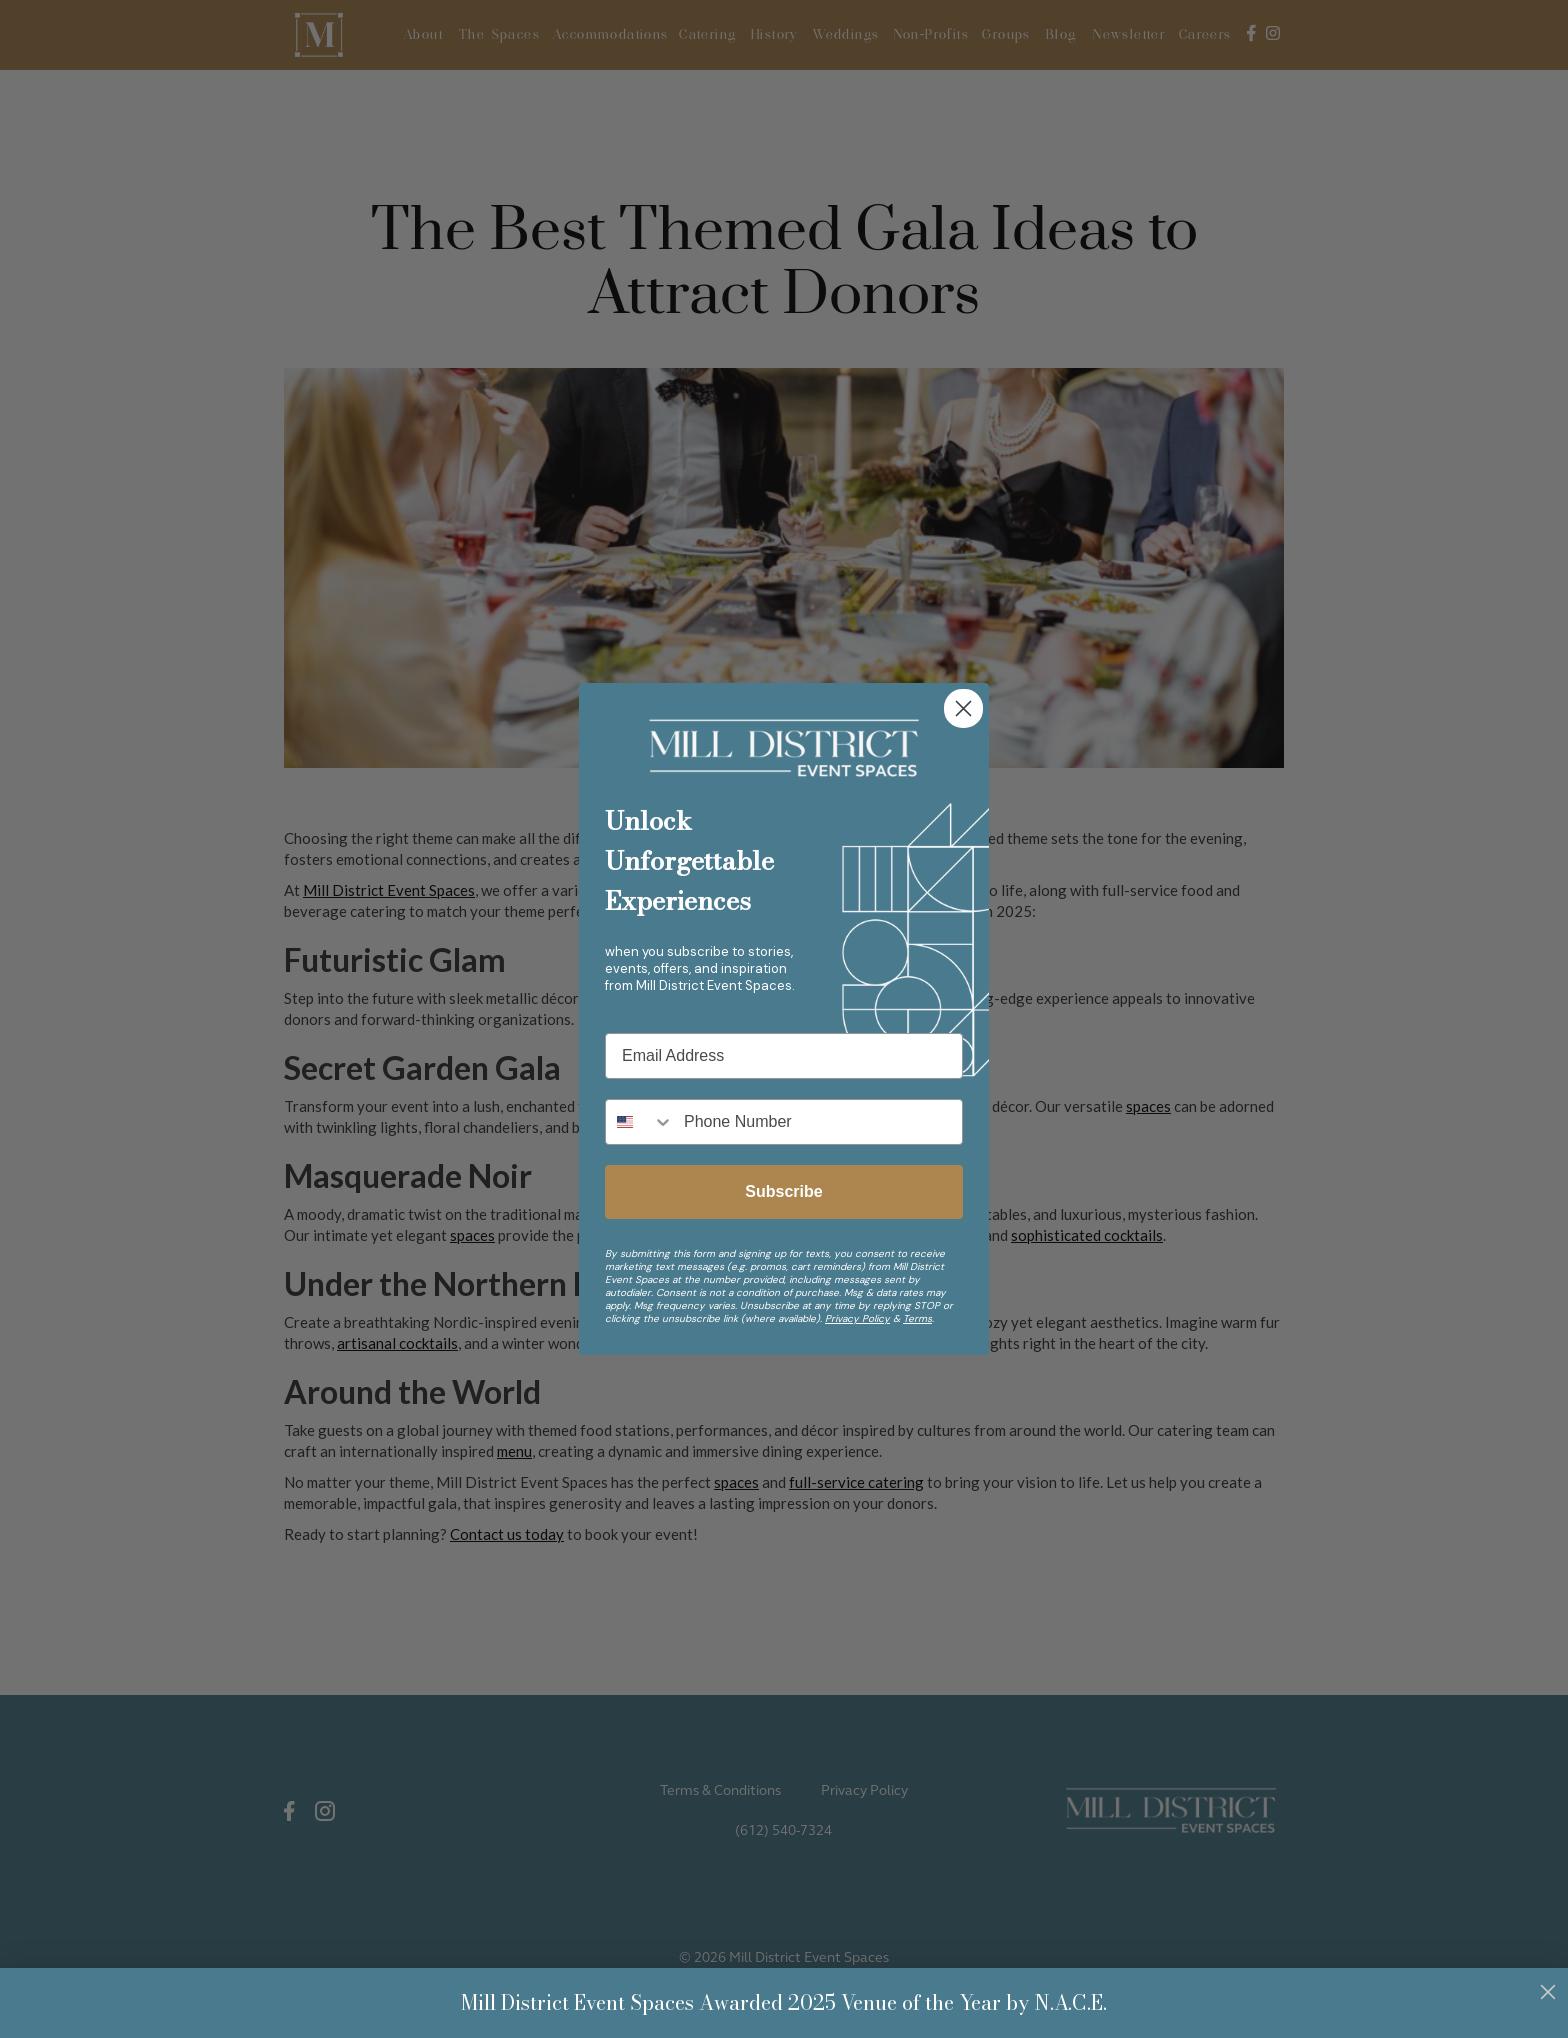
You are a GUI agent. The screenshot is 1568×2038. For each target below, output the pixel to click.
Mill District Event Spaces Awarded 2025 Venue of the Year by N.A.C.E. (784, 2002)
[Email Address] (784, 1056)
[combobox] (640, 1122)
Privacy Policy (857, 1318)
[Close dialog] (963, 708)
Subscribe (783, 1191)
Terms (917, 1318)
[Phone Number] (818, 1122)
